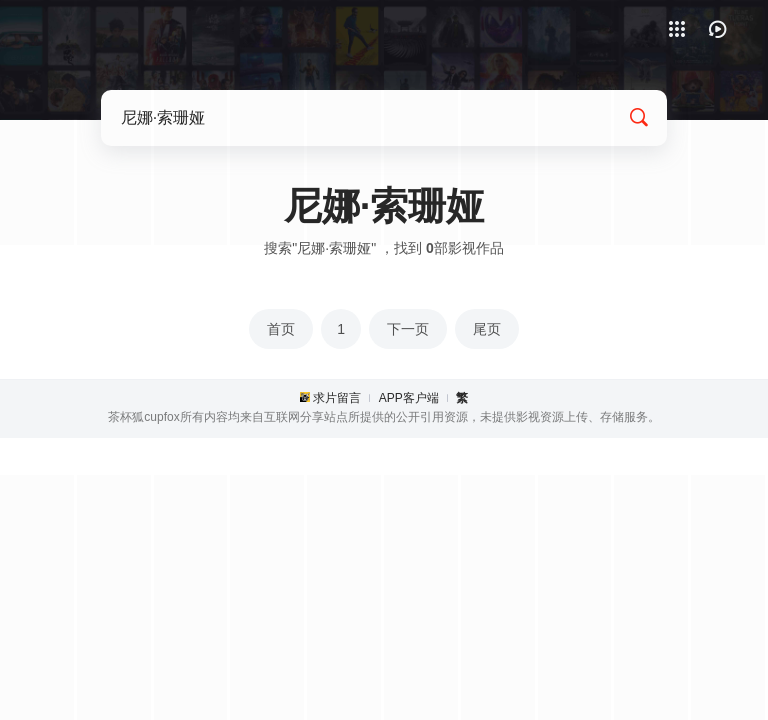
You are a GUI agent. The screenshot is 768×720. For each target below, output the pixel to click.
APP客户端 (409, 398)
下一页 (408, 329)
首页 (281, 329)
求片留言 (337, 398)
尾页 (487, 329)
